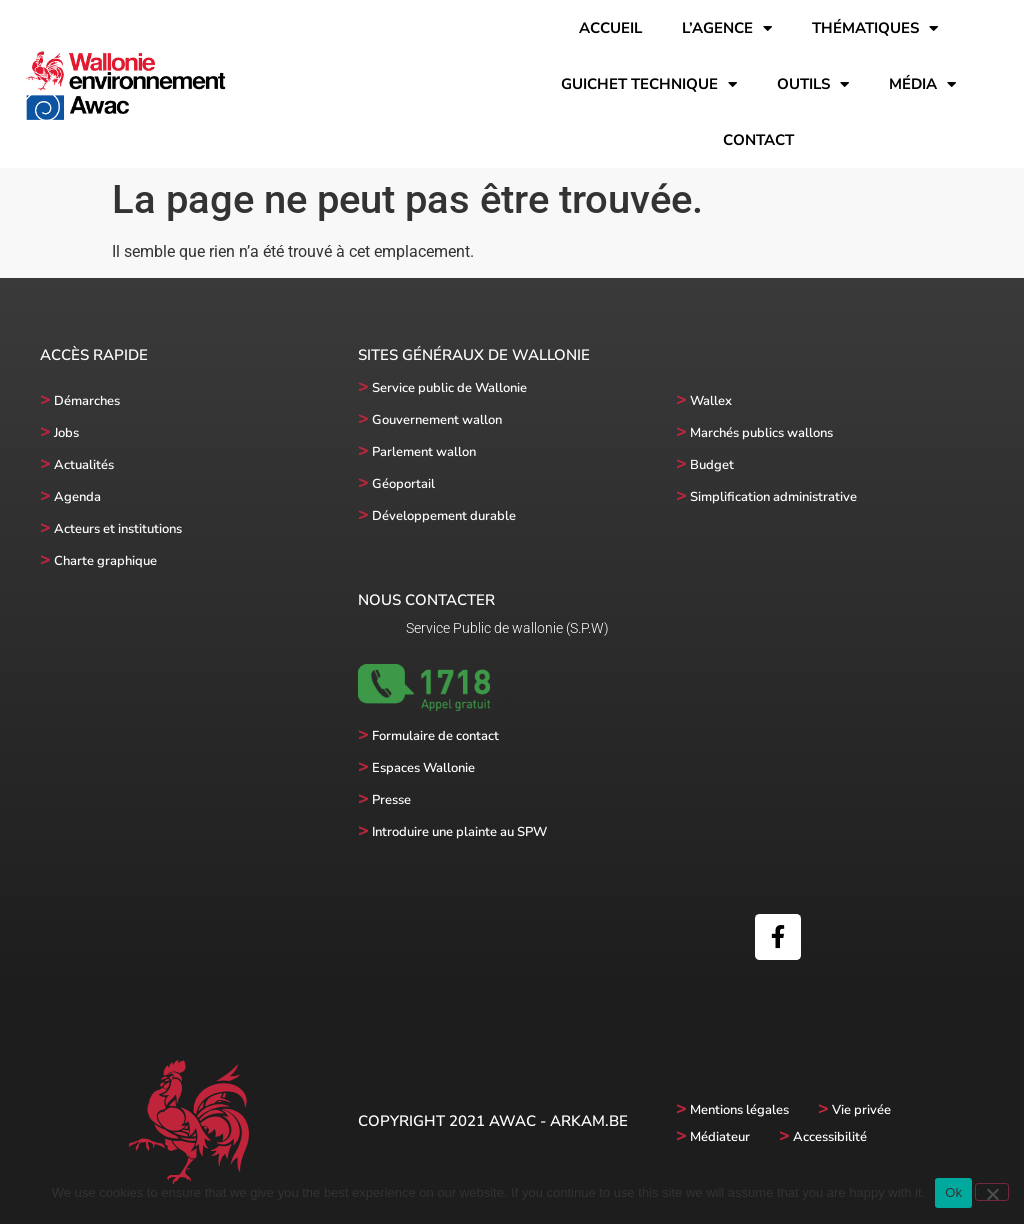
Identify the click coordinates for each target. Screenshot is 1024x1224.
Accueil (610, 28)
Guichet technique (649, 84)
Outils (813, 84)
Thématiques (875, 28)
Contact (758, 140)
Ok (953, 1192)
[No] (992, 1192)
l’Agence (727, 28)
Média (922, 84)
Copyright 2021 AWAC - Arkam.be (493, 1121)
